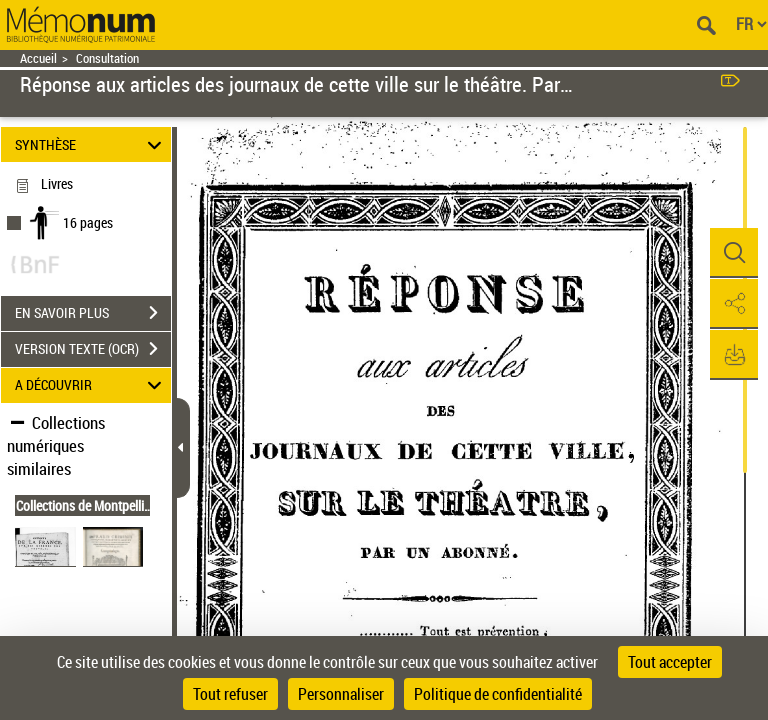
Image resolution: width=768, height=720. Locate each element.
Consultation (107, 58)
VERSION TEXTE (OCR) (93, 349)
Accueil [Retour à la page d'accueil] (38, 58)
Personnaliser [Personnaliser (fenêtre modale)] (341, 694)
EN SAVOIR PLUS (93, 313)
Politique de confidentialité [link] (498, 694)
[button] (733, 253)
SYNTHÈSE (91, 144)
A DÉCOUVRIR (91, 385)
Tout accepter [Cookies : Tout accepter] (670, 662)
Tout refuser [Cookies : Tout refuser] (230, 694)
